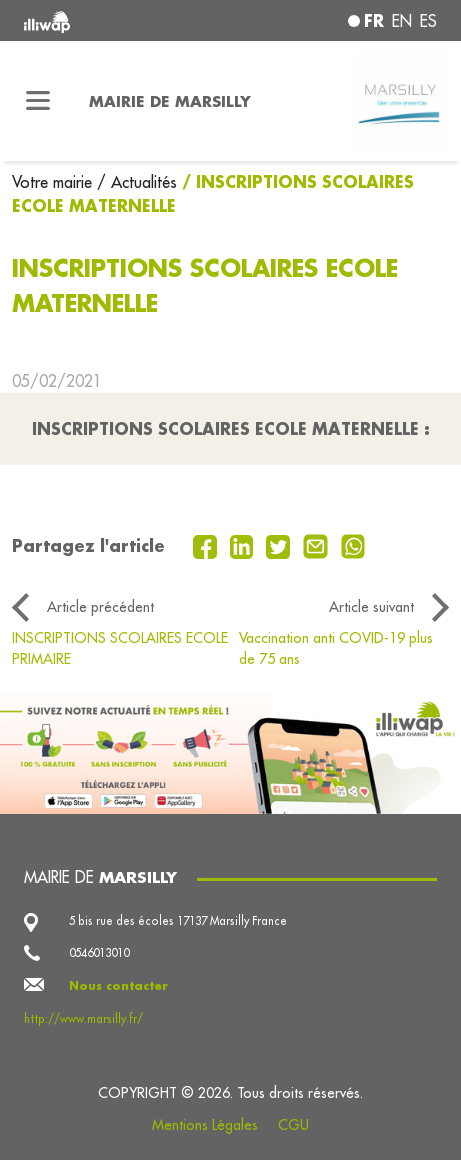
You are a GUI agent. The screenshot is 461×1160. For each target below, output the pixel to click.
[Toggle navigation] (38, 101)
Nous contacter (118, 985)
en (402, 21)
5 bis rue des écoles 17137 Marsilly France (178, 921)
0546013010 (99, 953)
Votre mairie (54, 182)
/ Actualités (137, 182)
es (428, 21)
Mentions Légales (205, 1125)
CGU (293, 1125)
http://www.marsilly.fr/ (83, 1019)
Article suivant (371, 607)
